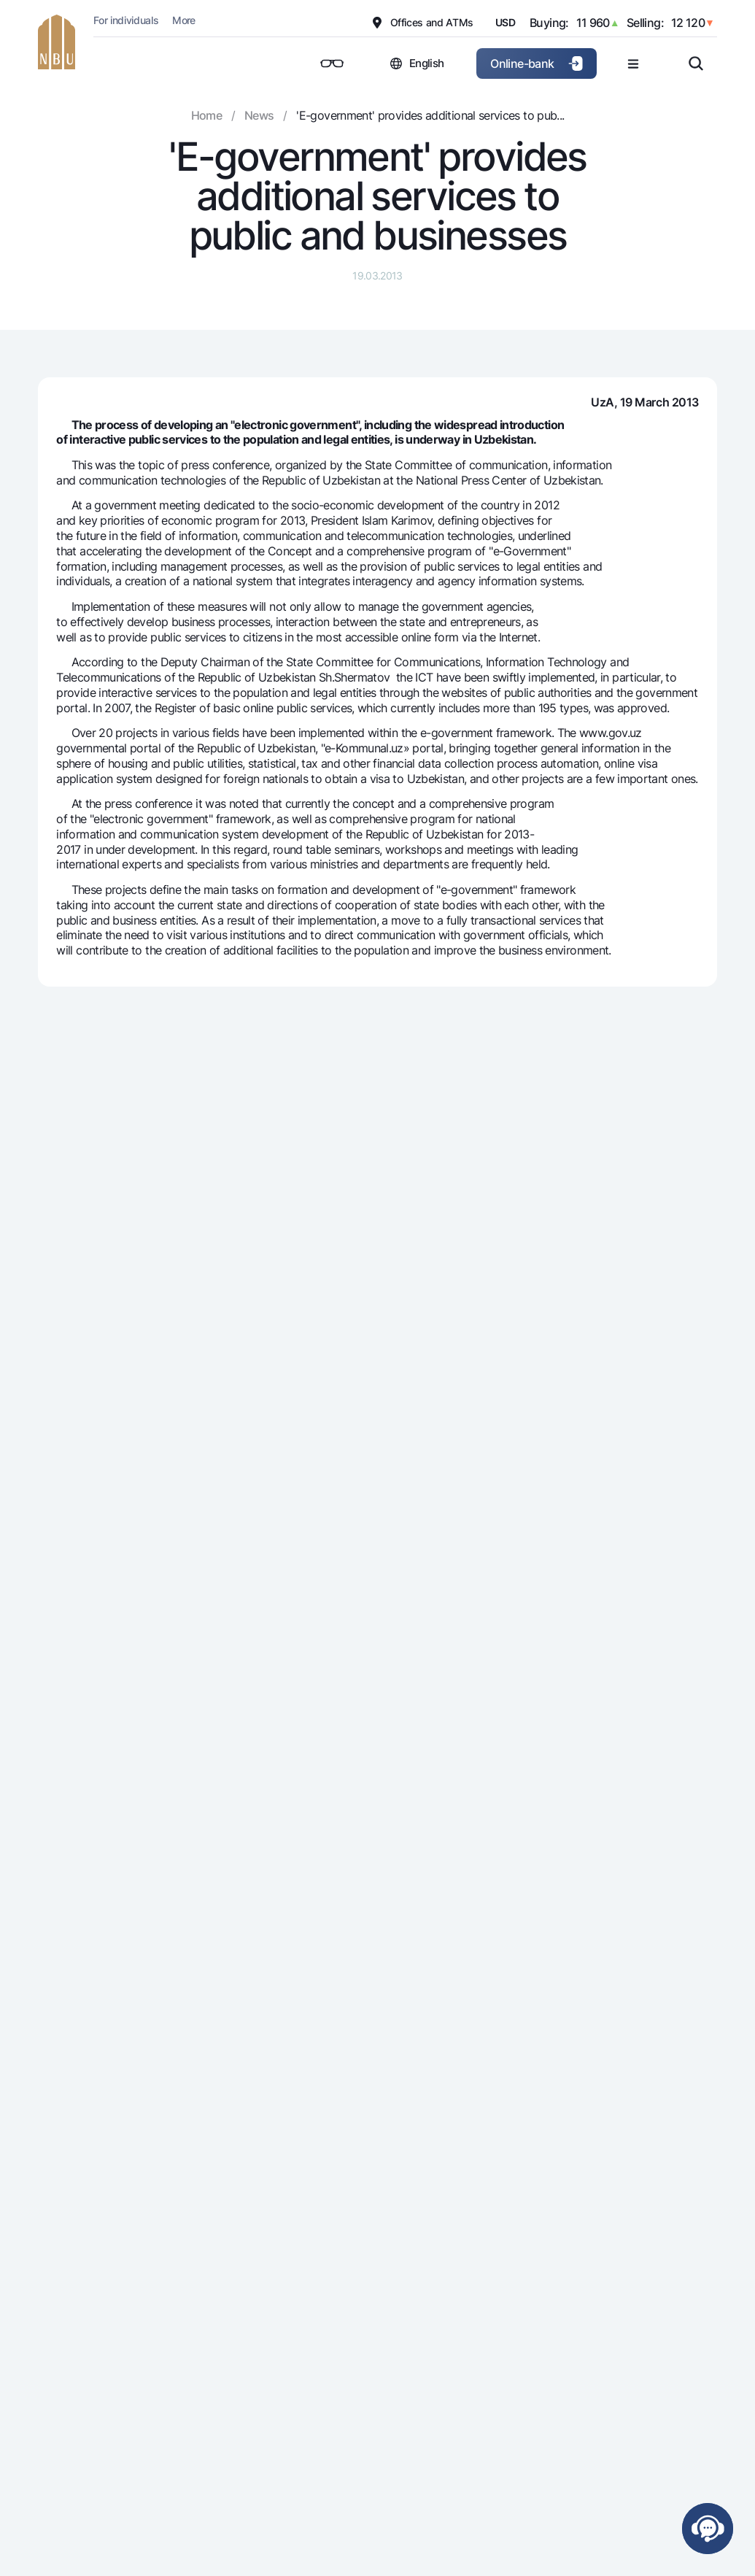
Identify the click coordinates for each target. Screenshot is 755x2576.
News (259, 115)
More (183, 20)
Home (206, 115)
